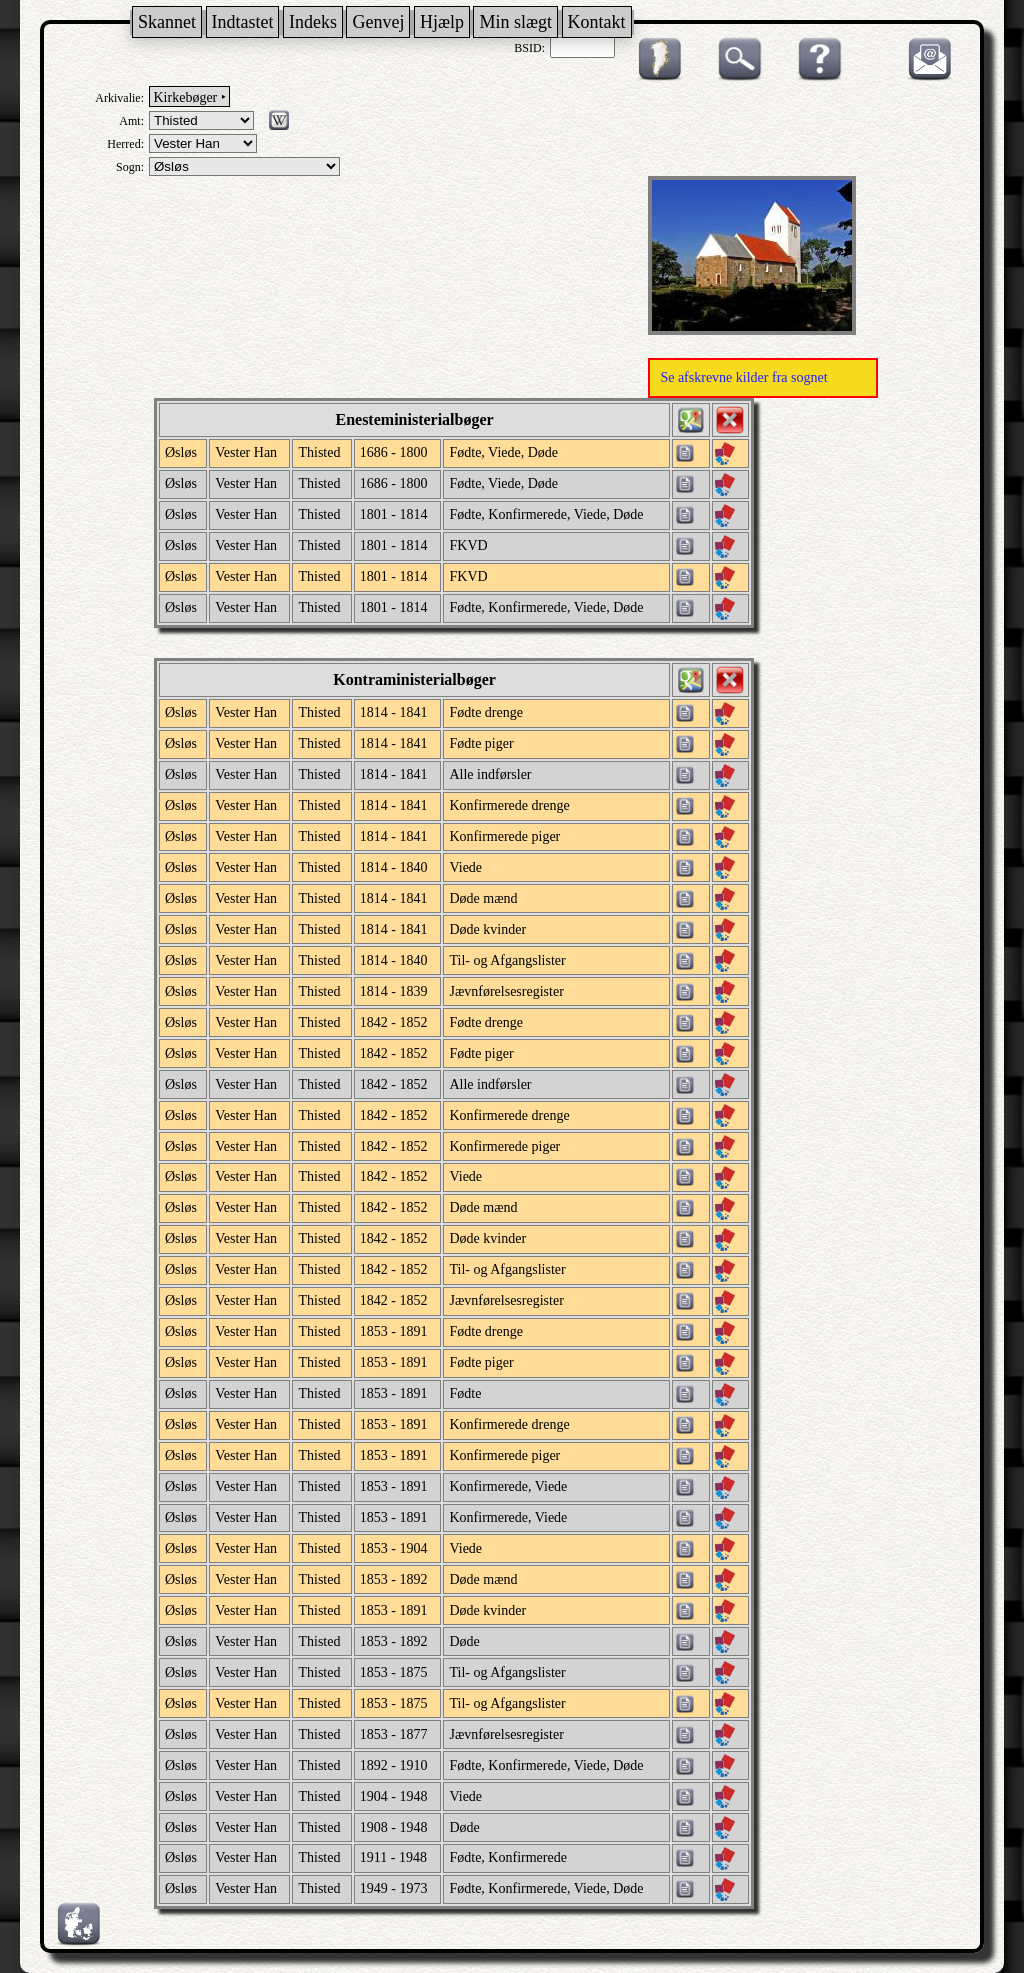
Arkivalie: (119, 98)
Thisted (319, 452)
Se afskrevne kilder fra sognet (743, 377)
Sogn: (130, 167)
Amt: (131, 121)
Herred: (125, 144)
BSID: (529, 48)
